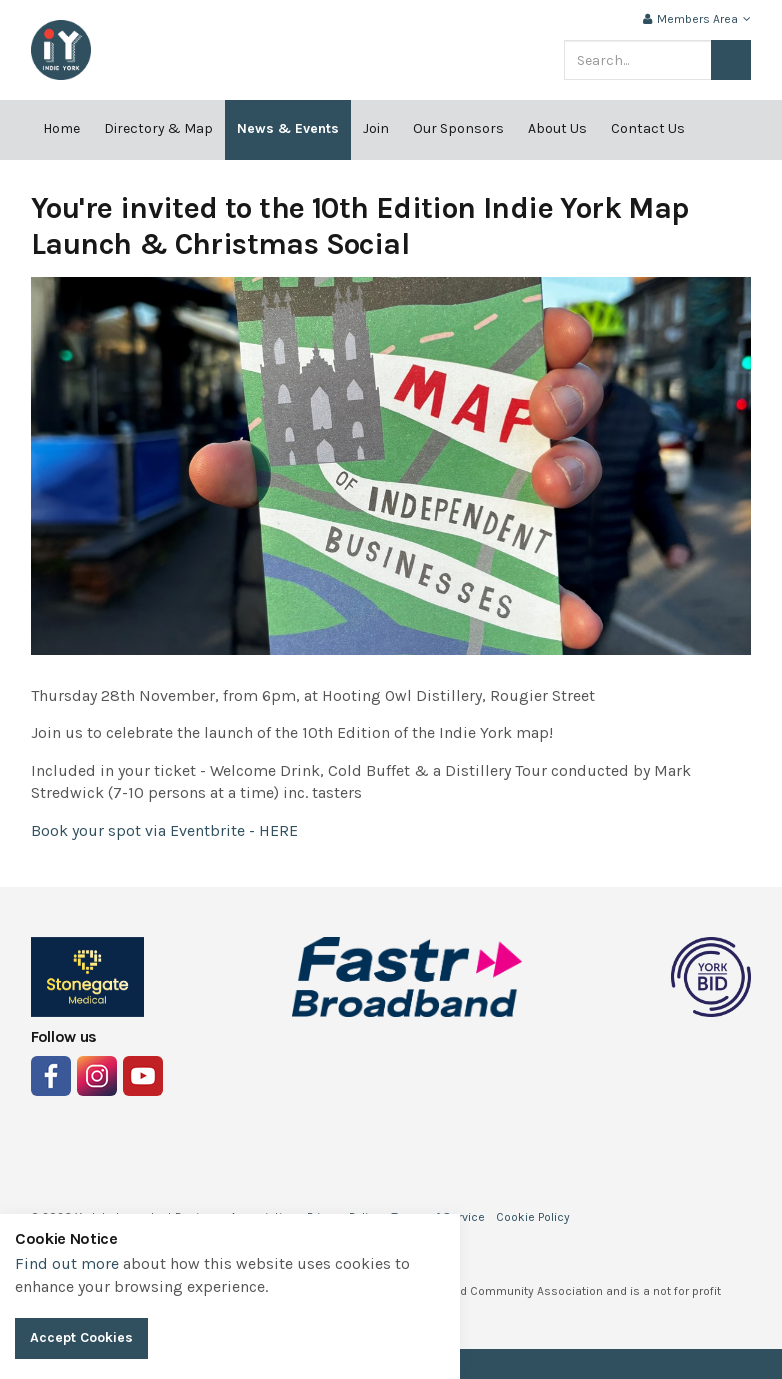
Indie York (61, 50)
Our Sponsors (458, 128)
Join (376, 128)
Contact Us (648, 128)
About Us (557, 128)
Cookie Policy (533, 1217)
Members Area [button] (697, 19)
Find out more (67, 1263)
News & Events (288, 128)
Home (61, 128)
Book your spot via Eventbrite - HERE (164, 830)
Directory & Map (158, 128)
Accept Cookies (81, 1337)
